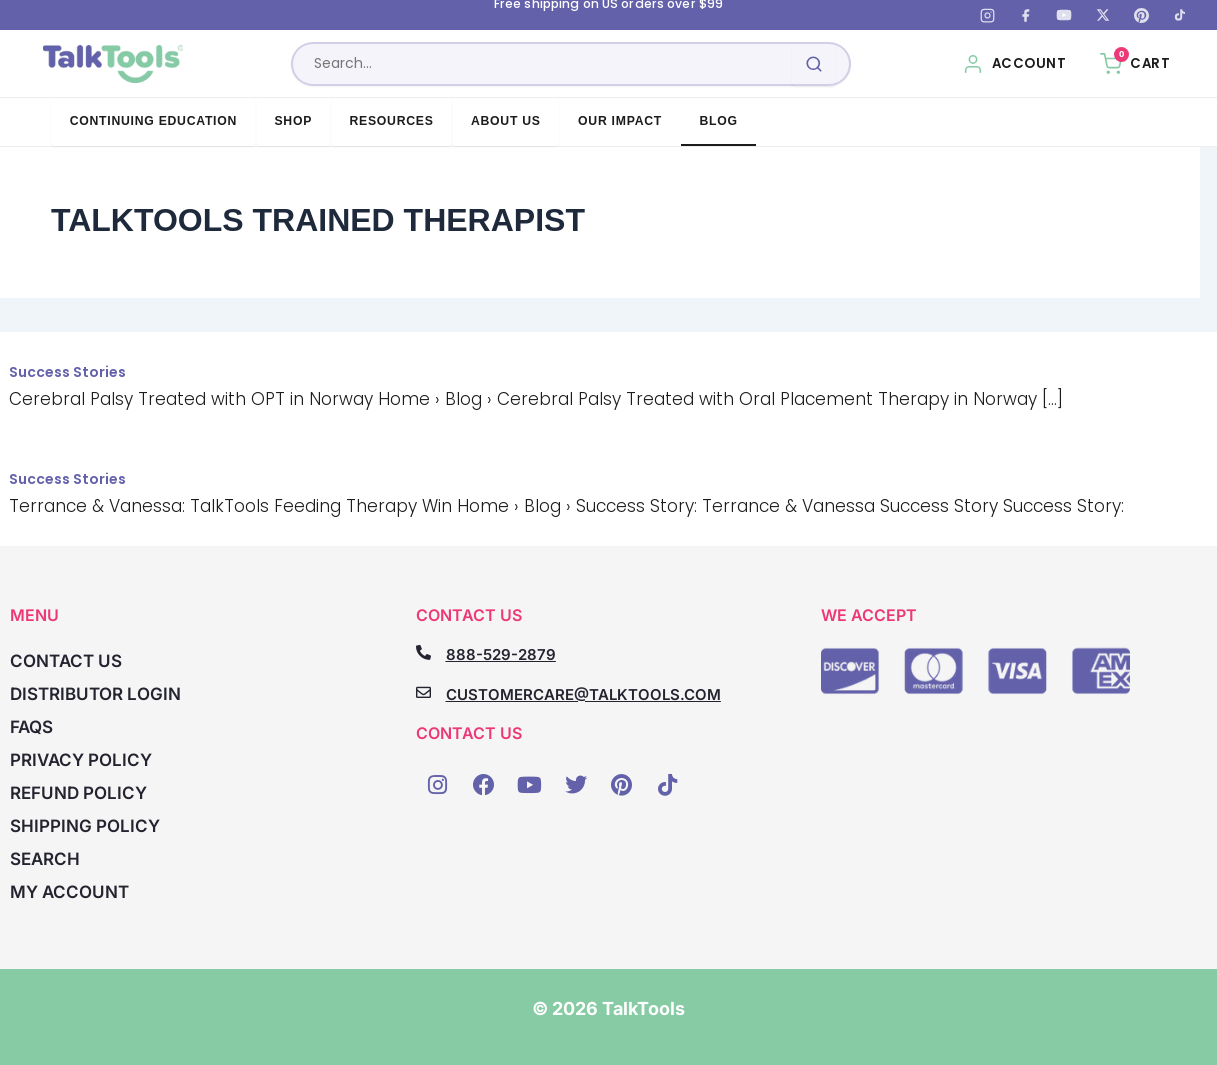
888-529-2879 (501, 654)
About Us (506, 121)
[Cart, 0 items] (1135, 64)
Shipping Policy (85, 826)
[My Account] (1014, 64)
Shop (293, 121)
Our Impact (620, 121)
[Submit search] (814, 64)
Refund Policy (78, 793)
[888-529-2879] (423, 652)
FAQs (31, 727)
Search (45, 859)
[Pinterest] (1141, 15)
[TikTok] (1180, 15)
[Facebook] (1026, 15)
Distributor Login (95, 694)
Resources (391, 121)
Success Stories (67, 372)
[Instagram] (987, 15)
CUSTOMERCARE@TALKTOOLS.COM (583, 694)
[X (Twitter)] (1103, 15)
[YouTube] (1064, 15)
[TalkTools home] (113, 64)
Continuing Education (153, 121)
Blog (718, 121)
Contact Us (66, 661)
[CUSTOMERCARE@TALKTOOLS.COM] (423, 692)
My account (69, 892)
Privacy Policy (81, 760)
